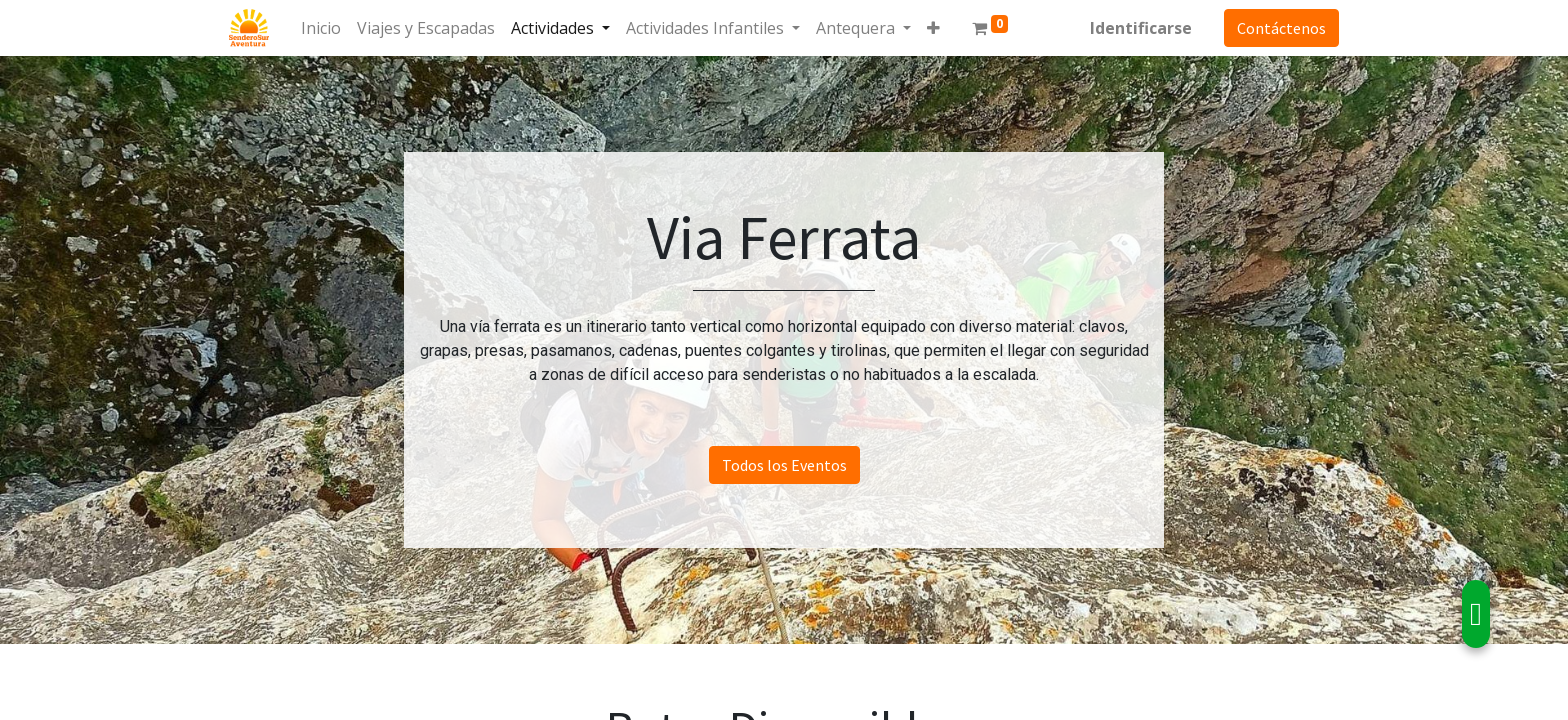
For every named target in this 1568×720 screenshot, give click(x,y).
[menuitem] (321, 28)
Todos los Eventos (784, 465)
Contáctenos (1281, 28)
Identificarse (1141, 28)
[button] (933, 28)
